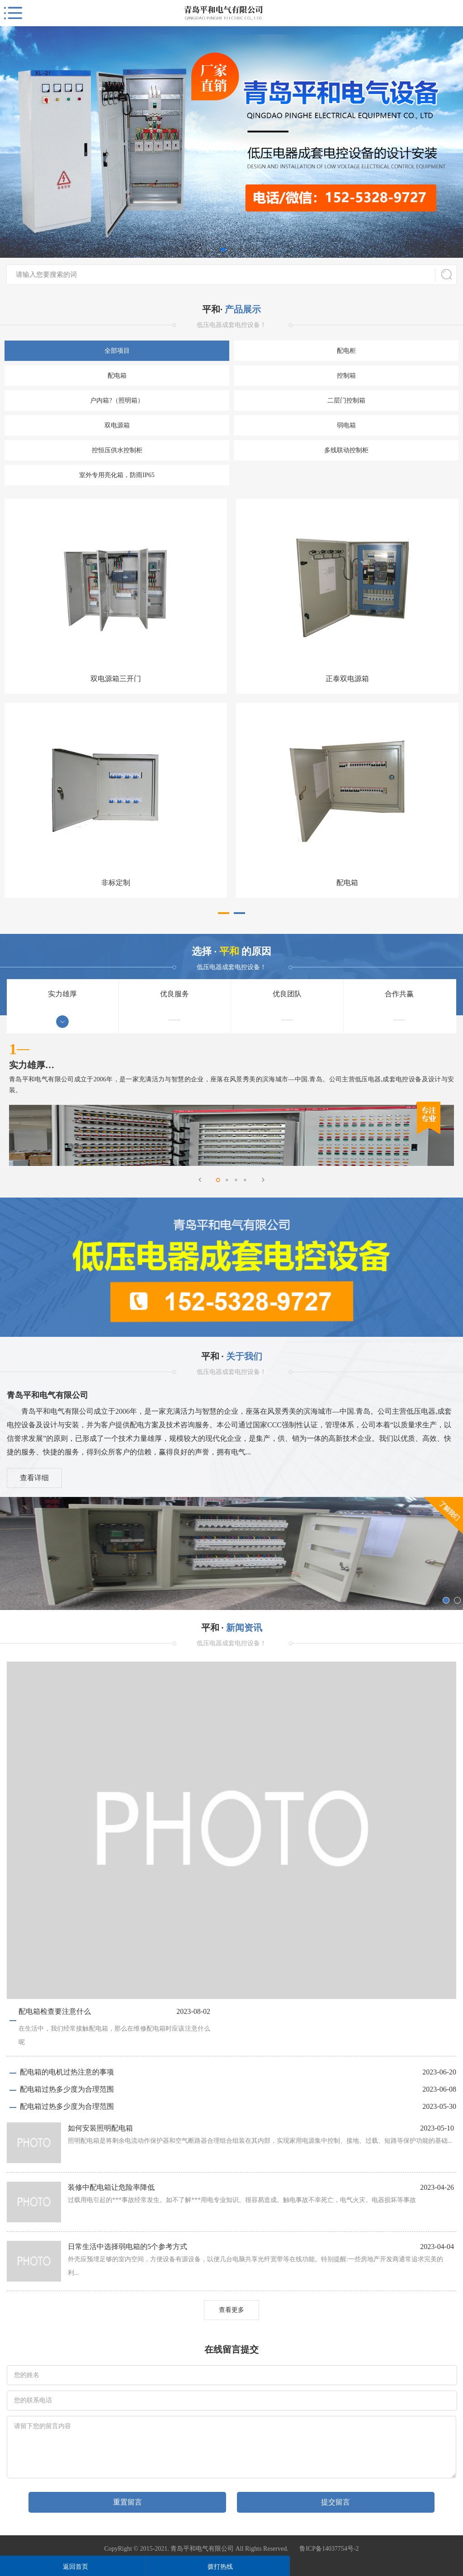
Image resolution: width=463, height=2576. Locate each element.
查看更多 (231, 2309)
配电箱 (117, 375)
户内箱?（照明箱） (116, 400)
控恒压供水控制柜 (117, 450)
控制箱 (346, 375)
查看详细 (34, 1478)
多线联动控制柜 (346, 450)
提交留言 (335, 2502)
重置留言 (127, 2502)
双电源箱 (117, 425)
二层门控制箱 (346, 400)
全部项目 (117, 350)
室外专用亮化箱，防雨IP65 (116, 475)
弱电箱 (346, 425)
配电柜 (346, 350)
